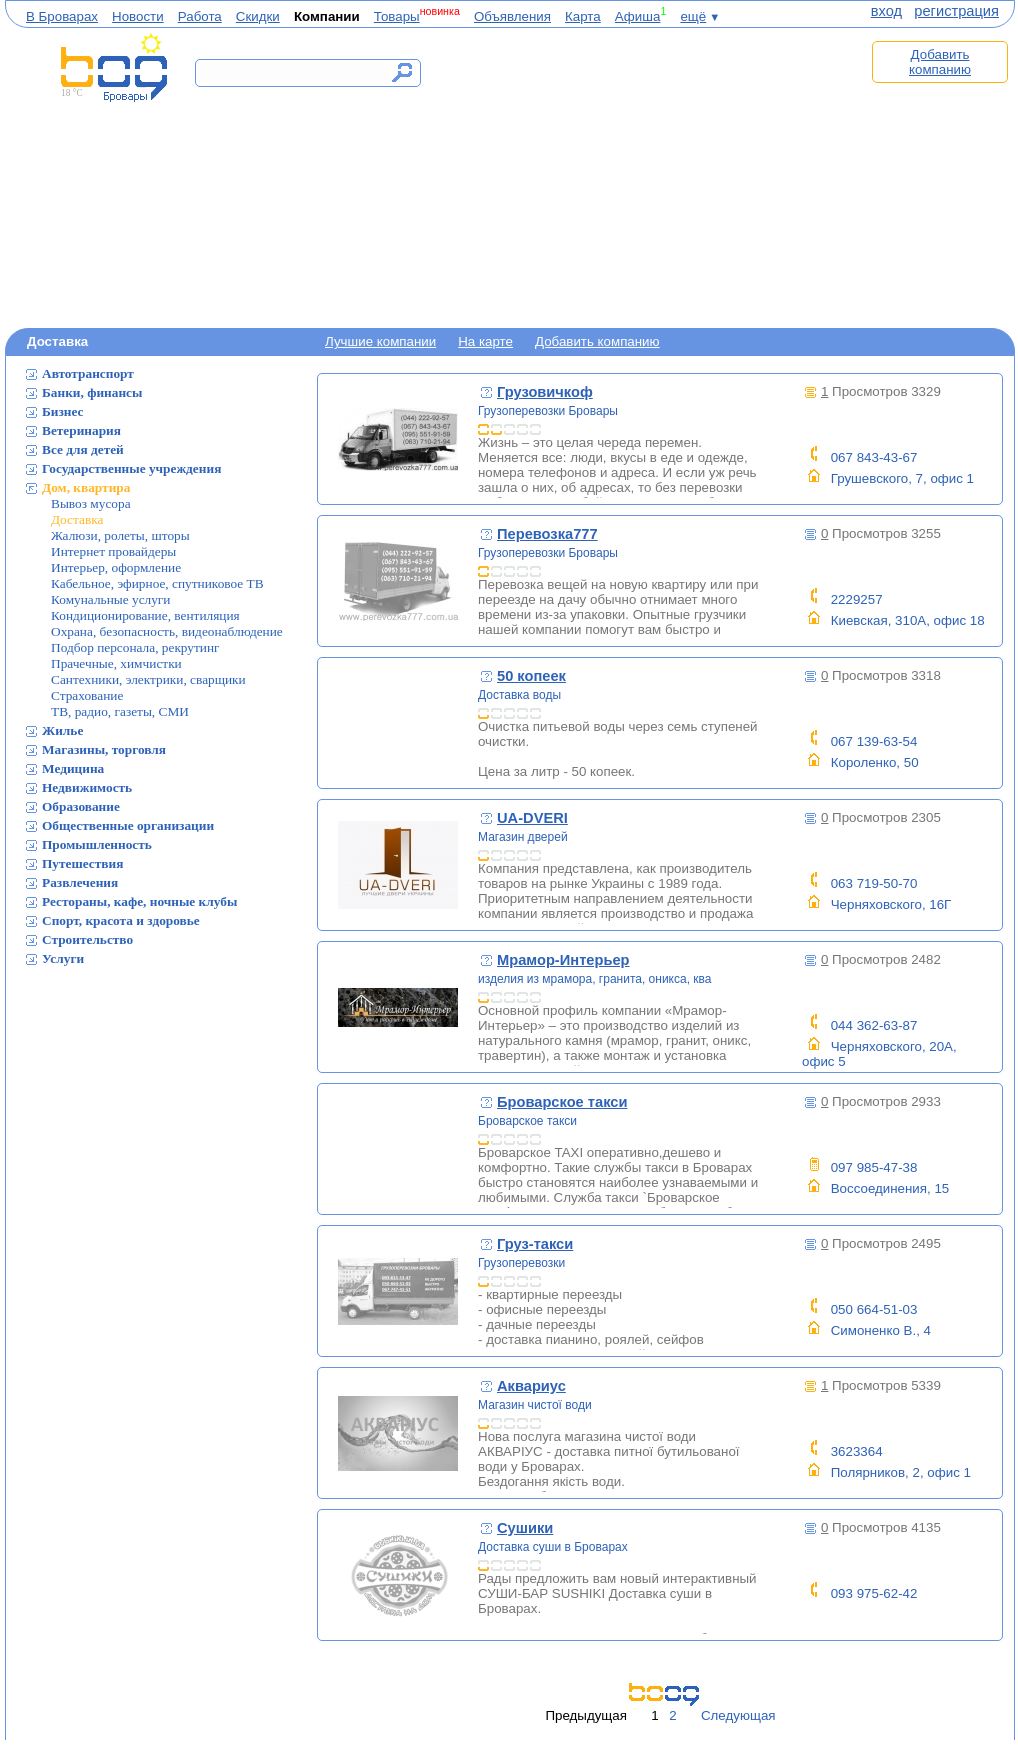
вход (886, 11)
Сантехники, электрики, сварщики (148, 679)
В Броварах (62, 16)
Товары (397, 16)
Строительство (87, 939)
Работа (200, 16)
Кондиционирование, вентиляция (145, 615)
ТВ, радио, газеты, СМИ (120, 711)
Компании (327, 16)
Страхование (87, 695)
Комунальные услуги (110, 599)
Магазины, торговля (104, 749)
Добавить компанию (940, 62)
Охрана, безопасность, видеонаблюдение (167, 631)
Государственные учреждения (131, 468)
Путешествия (82, 863)
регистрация (956, 11)
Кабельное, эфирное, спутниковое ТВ (157, 583)
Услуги (63, 958)
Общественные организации (128, 825)
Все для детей (83, 449)
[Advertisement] (653, 177)
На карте (485, 341)
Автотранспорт (88, 373)
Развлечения (80, 882)
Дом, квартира (86, 487)
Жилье (62, 730)
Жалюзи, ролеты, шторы (120, 535)
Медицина (73, 768)
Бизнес (63, 411)
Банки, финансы (92, 392)
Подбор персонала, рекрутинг (135, 647)
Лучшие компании (380, 341)
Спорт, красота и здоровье (121, 920)
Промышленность (97, 844)
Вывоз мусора (91, 503)
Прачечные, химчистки (116, 663)
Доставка (77, 519)
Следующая (738, 1715)
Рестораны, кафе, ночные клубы (139, 901)
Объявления (512, 16)
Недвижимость (87, 787)
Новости (138, 16)
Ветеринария (81, 430)
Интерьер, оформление (116, 567)
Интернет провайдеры (113, 551)
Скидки (258, 16)
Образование (81, 806)
